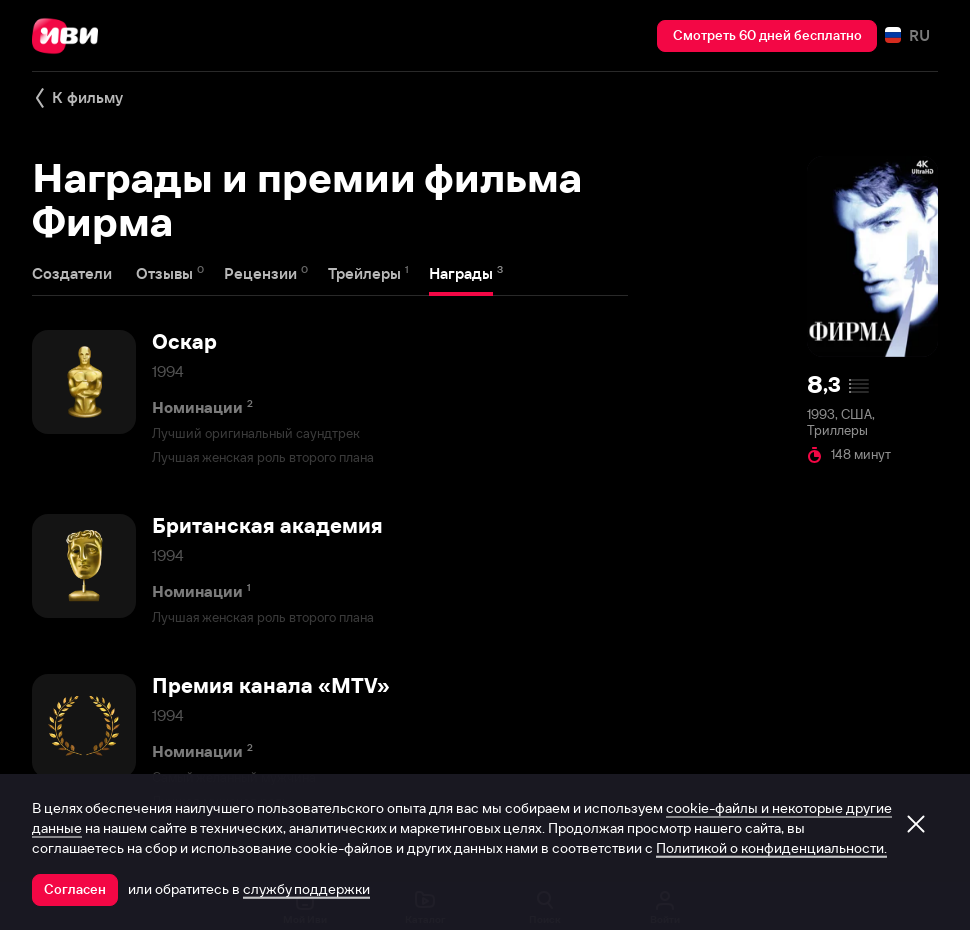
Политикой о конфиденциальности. (771, 848)
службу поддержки (306, 889)
